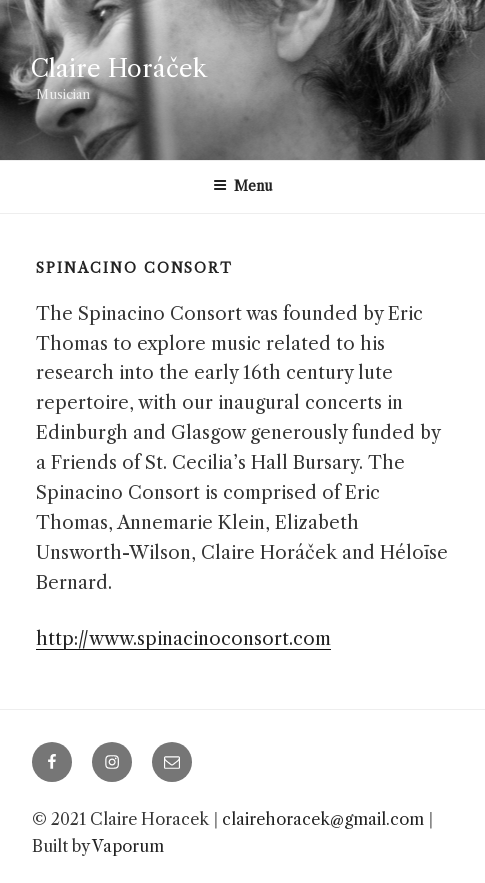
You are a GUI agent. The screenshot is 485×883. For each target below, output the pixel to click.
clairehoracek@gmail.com (323, 819)
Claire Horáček (119, 68)
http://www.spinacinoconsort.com (183, 639)
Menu (243, 186)
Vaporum (128, 846)
